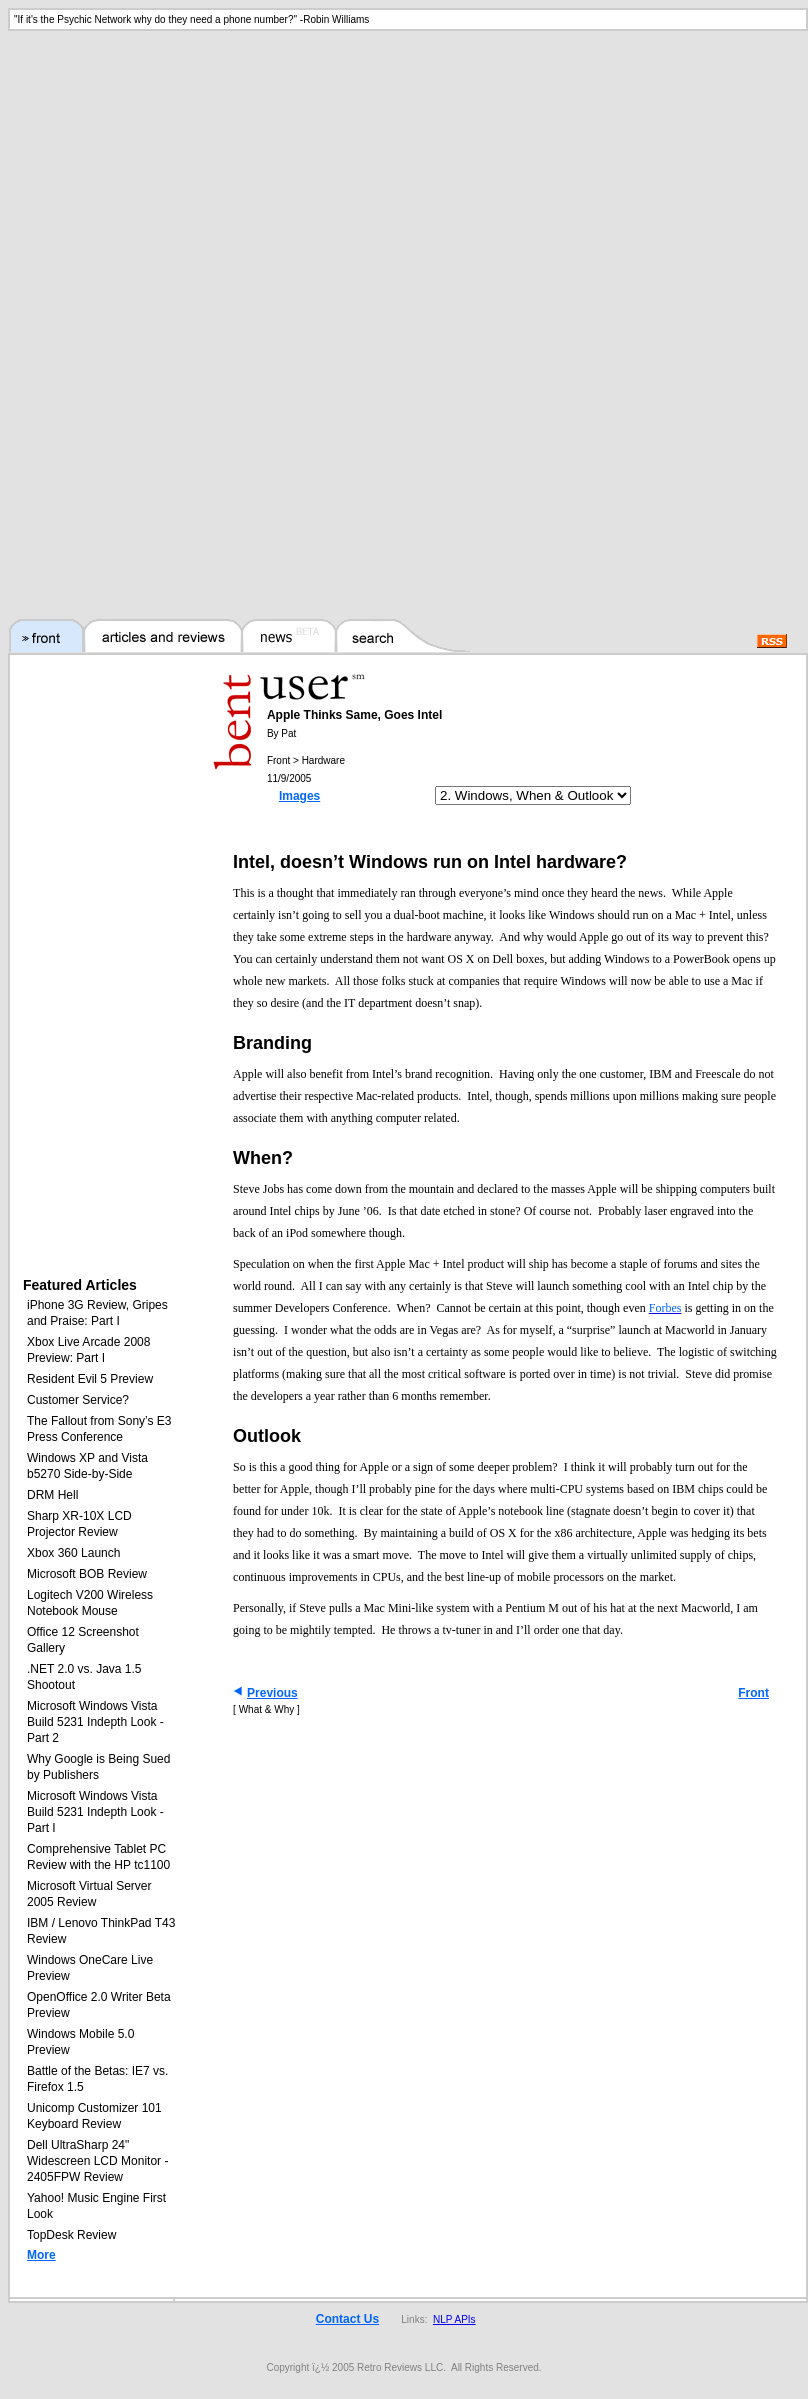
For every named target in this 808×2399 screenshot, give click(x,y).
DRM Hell (52, 1495)
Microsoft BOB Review (87, 1574)
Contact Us (347, 2319)
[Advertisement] (404, 180)
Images (299, 796)
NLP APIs (454, 2319)
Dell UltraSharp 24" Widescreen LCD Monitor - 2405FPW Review (97, 2161)
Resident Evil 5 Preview (90, 1379)
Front (753, 1693)
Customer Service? (78, 1400)
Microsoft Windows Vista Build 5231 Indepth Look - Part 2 (95, 1722)
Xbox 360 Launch (73, 1553)
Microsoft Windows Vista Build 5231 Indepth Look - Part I (95, 1812)
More (41, 2255)
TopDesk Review (71, 2235)
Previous (272, 1693)
